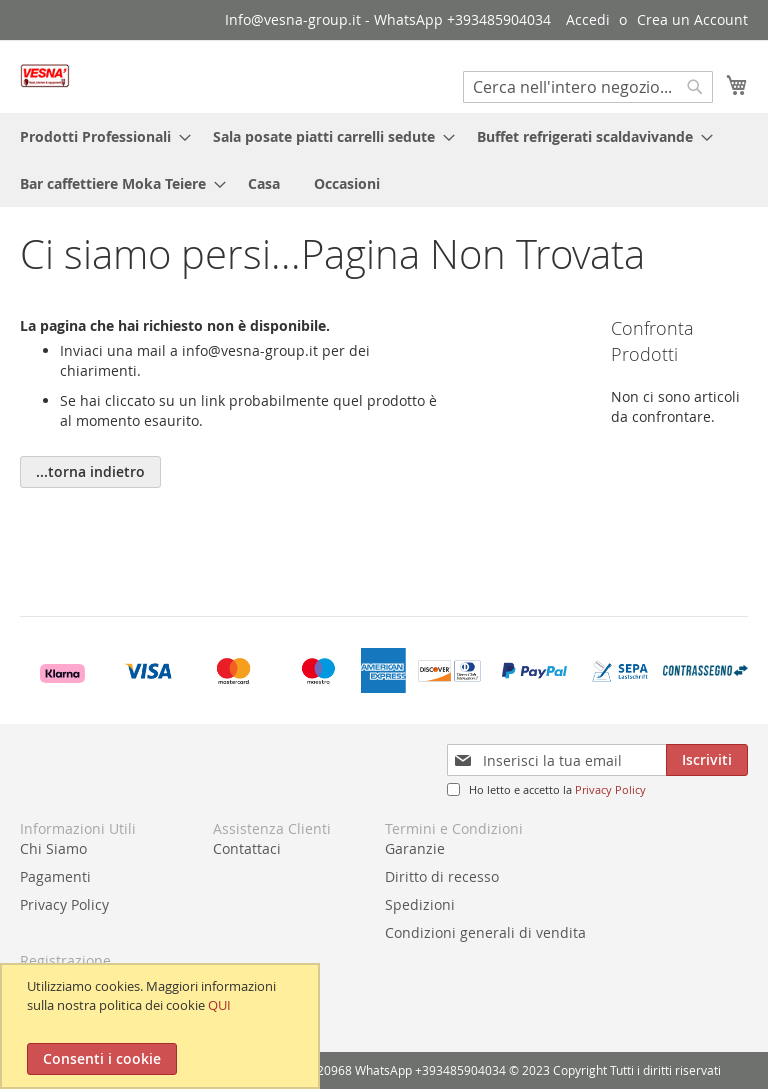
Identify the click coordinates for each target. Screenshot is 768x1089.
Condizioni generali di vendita (485, 932)
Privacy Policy (610, 789)
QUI (219, 1005)
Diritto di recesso (442, 876)
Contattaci (247, 848)
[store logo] (45, 75)
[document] (162, 1026)
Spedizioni (420, 904)
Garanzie (415, 848)
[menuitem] (99, 136)
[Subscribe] (707, 760)
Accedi (588, 19)
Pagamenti (55, 876)
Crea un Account (692, 19)
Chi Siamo (53, 848)
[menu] (384, 160)
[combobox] (588, 87)
